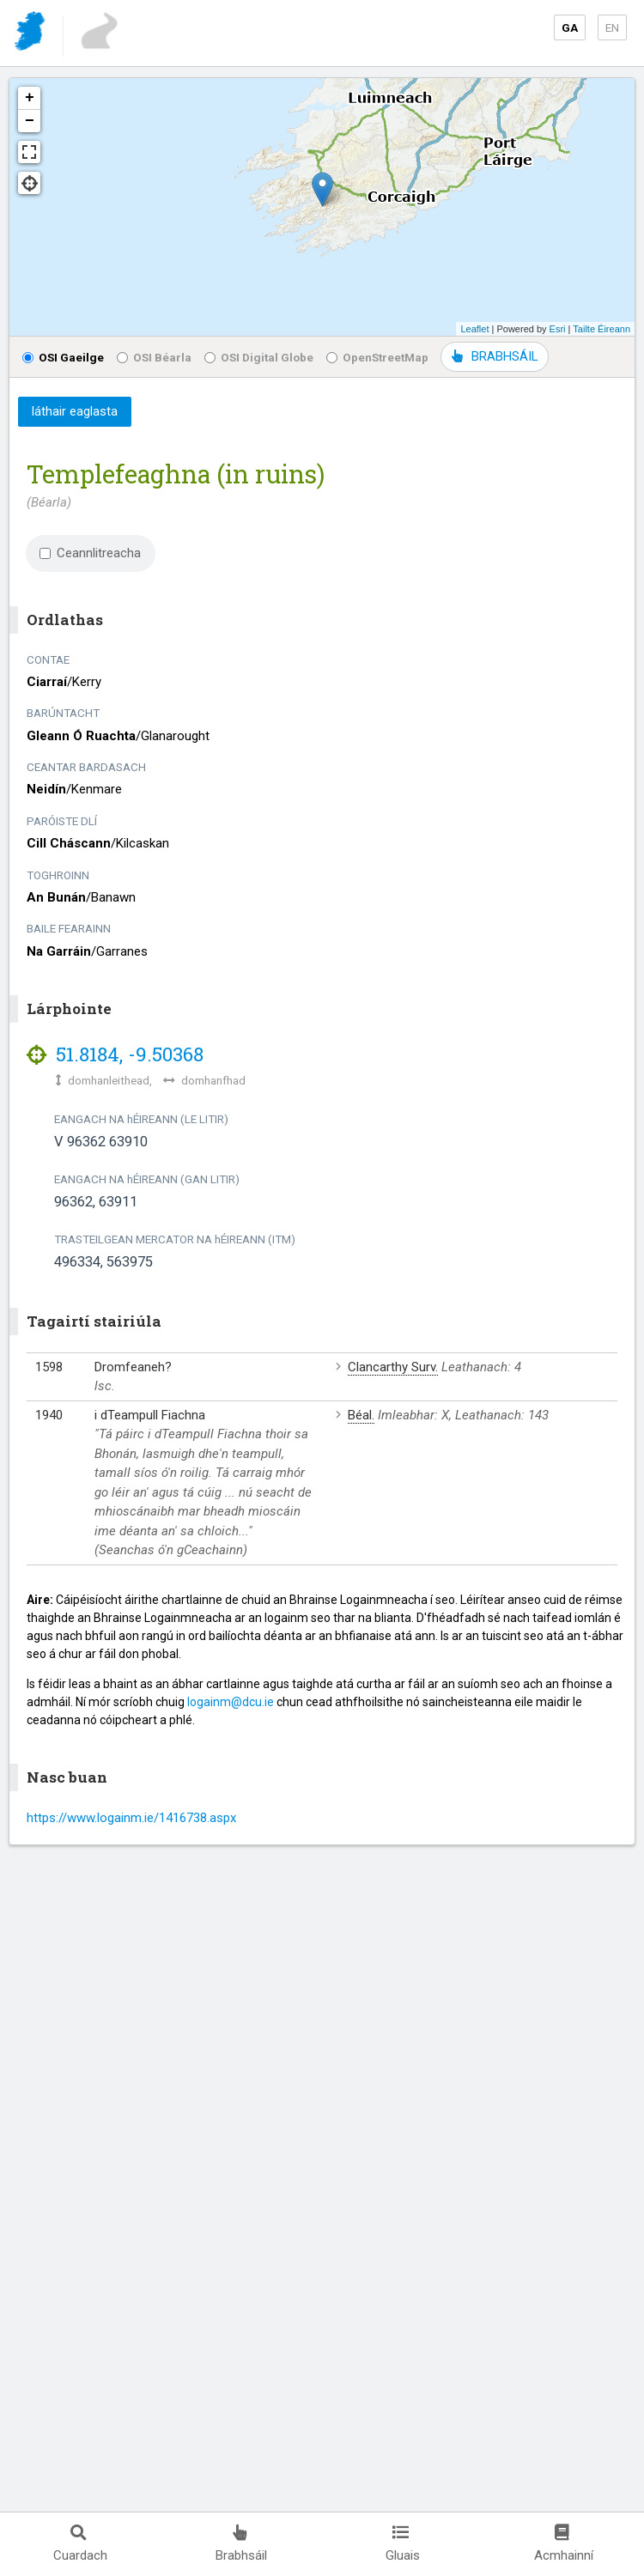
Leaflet (474, 329)
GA (570, 27)
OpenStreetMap (377, 357)
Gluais (403, 2543)
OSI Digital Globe (258, 357)
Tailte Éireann (601, 329)
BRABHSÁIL (495, 356)
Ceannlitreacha (90, 553)
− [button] (29, 121)
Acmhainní (563, 2543)
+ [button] (29, 98)
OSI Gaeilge (63, 357)
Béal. (361, 1415)
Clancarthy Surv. (393, 1367)
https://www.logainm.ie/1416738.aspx (131, 1818)
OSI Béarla (154, 357)
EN (612, 27)
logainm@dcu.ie (230, 1702)
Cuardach (80, 2543)
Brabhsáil (241, 2543)
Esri (558, 329)
